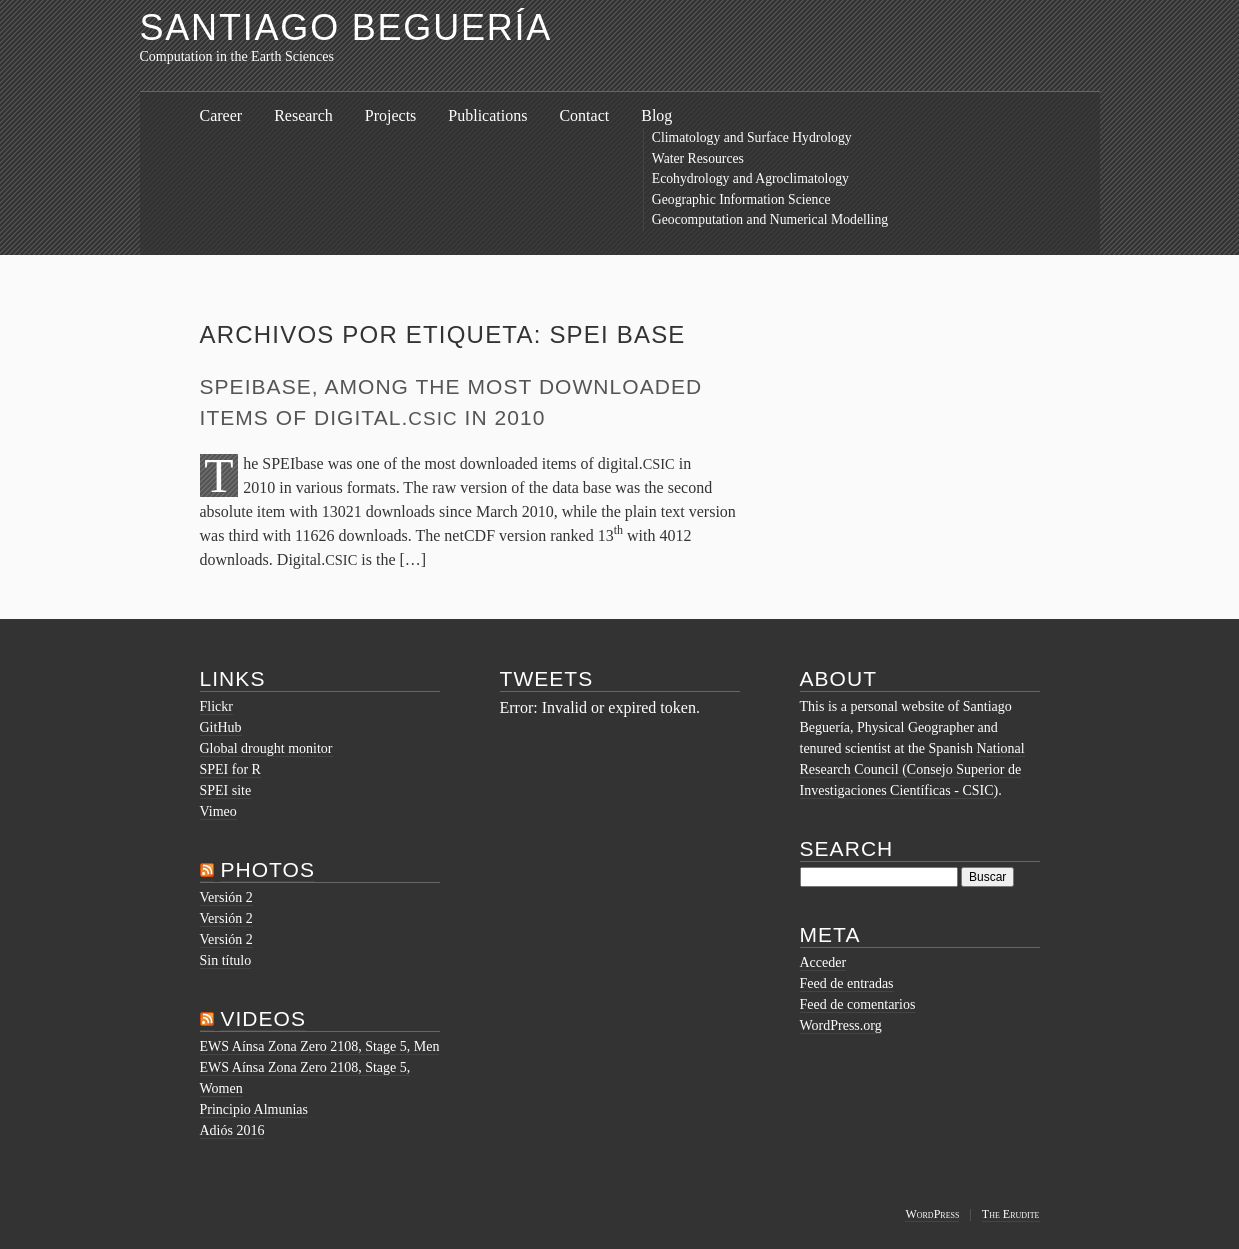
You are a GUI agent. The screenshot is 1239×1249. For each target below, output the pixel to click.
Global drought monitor (266, 748)
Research (303, 115)
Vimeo (218, 811)
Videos (263, 1018)
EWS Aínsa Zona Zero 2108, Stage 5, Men (320, 1046)
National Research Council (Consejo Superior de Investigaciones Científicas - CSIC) (912, 769)
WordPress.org (841, 1025)
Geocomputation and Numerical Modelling (770, 219)
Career (221, 115)
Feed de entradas (847, 983)
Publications (487, 115)
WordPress (932, 1214)
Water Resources (698, 158)
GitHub (221, 727)
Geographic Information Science (741, 199)
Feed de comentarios (858, 1004)
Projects (391, 115)
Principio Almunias (254, 1109)
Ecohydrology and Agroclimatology (750, 178)
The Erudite (1011, 1214)
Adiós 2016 (232, 1130)
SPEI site (226, 790)
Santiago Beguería (346, 27)
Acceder (823, 962)
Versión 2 (226, 897)
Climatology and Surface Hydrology (752, 137)
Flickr (216, 706)
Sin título (226, 960)
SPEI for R (230, 769)
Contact (584, 115)
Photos (267, 869)
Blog (656, 115)
